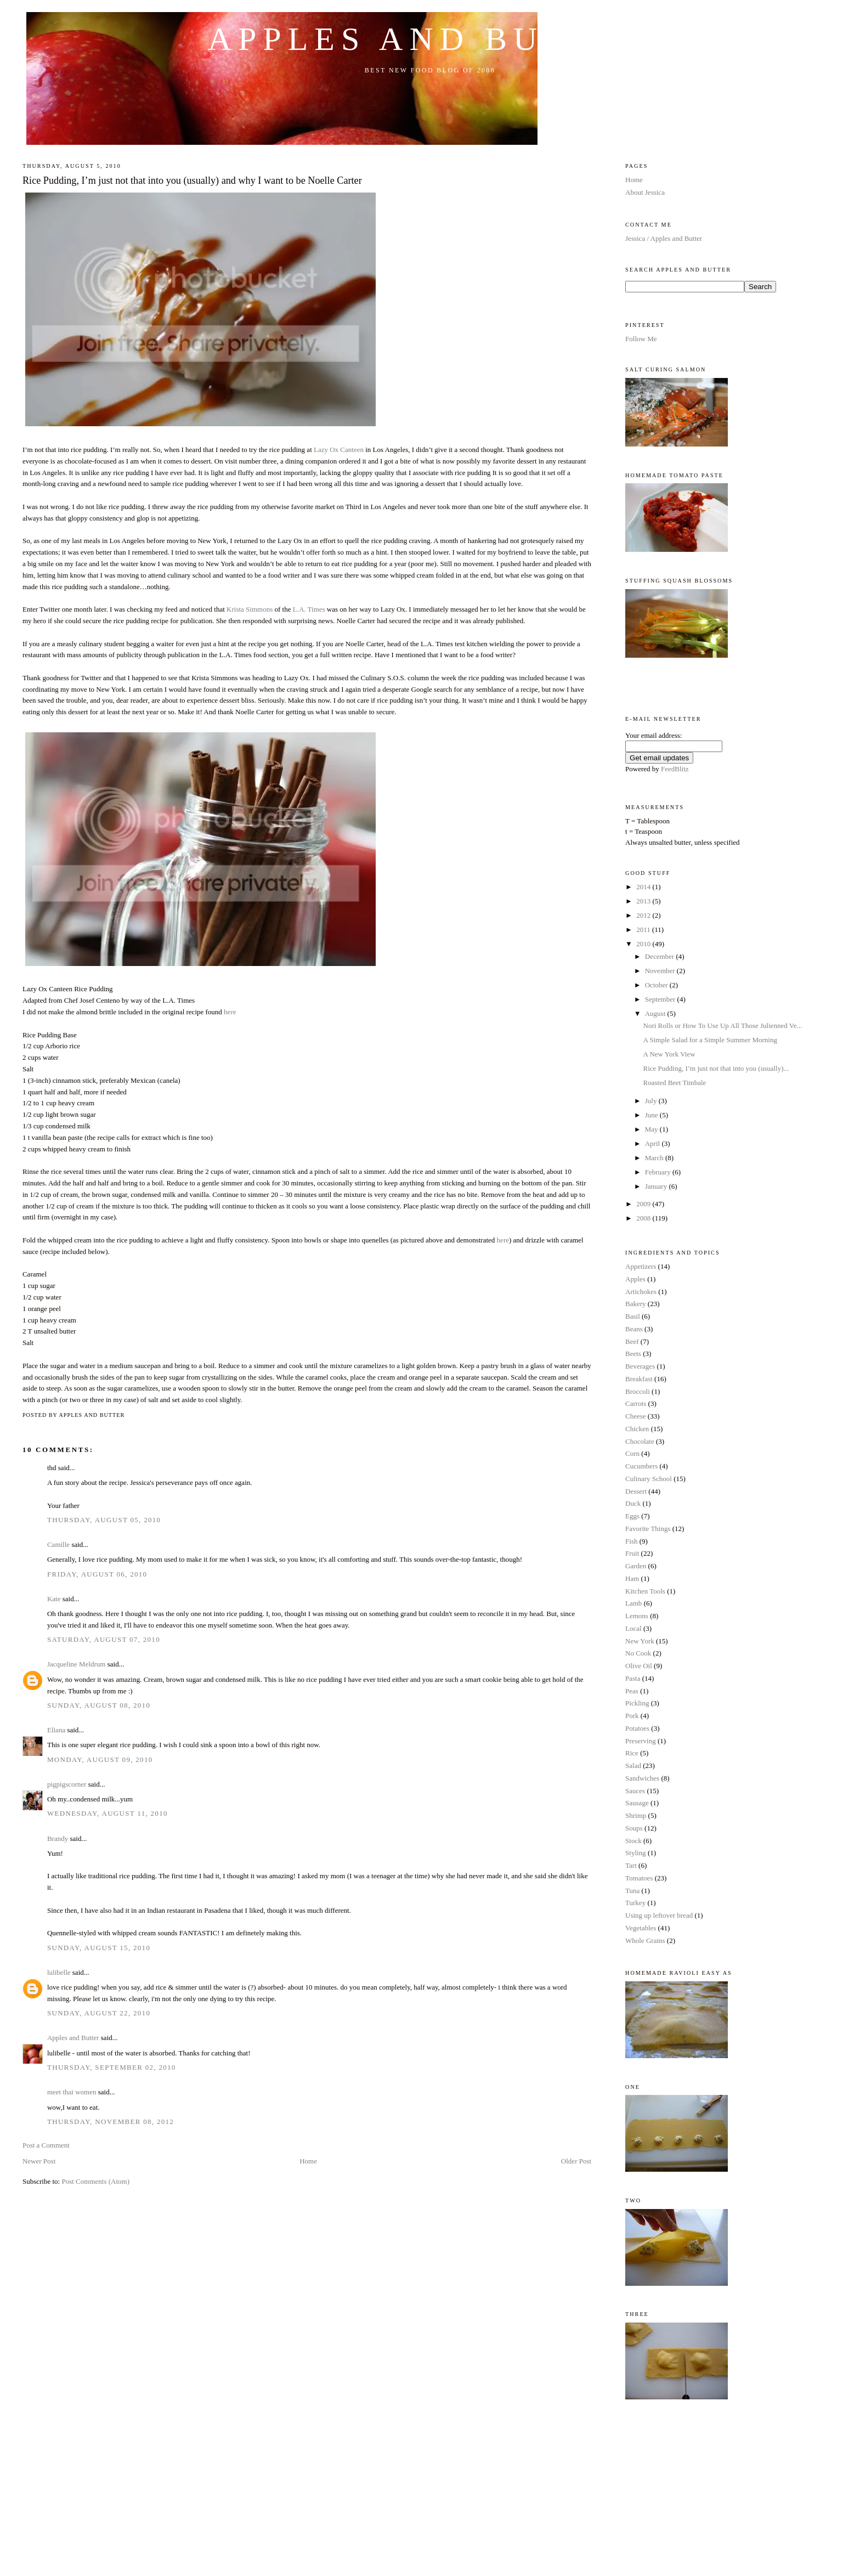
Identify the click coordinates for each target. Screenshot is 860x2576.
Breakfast (639, 1379)
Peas (631, 1691)
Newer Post (38, 2161)
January (657, 1186)
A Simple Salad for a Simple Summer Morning (710, 1040)
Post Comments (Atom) (95, 2181)
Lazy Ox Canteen (339, 449)
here (230, 1012)
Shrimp (635, 1815)
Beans (634, 1329)
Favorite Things (647, 1528)
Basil (632, 1316)
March (655, 1158)
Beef (632, 1341)
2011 (644, 929)
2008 (644, 1218)
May (652, 1129)
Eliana (56, 1730)
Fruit (632, 1553)
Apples (635, 1279)
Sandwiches (642, 1778)
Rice (631, 1753)
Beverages (640, 1366)
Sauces (635, 1791)
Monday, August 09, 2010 (100, 1759)
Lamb (633, 1603)
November (661, 971)
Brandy (57, 1838)
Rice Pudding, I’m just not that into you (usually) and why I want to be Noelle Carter (192, 180)
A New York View (669, 1054)
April (653, 1143)
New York (639, 1641)
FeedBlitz (675, 769)
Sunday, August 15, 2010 (98, 1948)
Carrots (635, 1403)
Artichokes (641, 1291)
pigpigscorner (66, 1784)
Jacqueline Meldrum (76, 1664)
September (661, 999)
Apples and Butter (430, 39)
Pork (632, 1715)
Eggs (632, 1516)
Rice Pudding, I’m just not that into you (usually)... (716, 1068)
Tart (631, 1865)
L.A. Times (309, 609)
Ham (632, 1578)
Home (308, 2161)
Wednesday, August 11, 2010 (107, 1813)
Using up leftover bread (659, 1915)
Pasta (632, 1678)
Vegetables (640, 1928)
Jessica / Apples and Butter (663, 238)
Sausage (637, 1803)
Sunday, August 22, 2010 (98, 2013)
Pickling (637, 1703)
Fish (631, 1541)
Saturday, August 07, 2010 (103, 1639)
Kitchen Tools (645, 1591)
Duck (633, 1503)
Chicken (637, 1429)
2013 (644, 901)
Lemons (636, 1616)
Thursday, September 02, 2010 (111, 2067)
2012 (644, 915)
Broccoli (637, 1391)
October (657, 985)
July (652, 1101)
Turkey (635, 1903)
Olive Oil (638, 1666)
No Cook (638, 1653)
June (652, 1115)
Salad (633, 1765)
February (658, 1172)
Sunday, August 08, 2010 (98, 1705)
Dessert (636, 1491)
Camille (58, 1544)
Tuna (632, 1890)
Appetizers (640, 1266)
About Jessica (645, 192)
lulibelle (59, 1972)
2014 (644, 887)
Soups (634, 1828)
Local (633, 1628)
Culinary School (648, 1479)
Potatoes (637, 1728)
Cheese (635, 1416)
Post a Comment (46, 2145)
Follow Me (641, 339)
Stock (633, 1841)
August (656, 1013)
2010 (644, 944)
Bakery (635, 1304)
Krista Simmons (250, 609)
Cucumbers (641, 1466)
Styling (635, 1853)
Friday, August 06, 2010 (97, 1574)
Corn (632, 1453)
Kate (54, 1599)
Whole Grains (645, 1940)
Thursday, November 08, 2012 (110, 2121)
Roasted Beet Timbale (674, 1082)
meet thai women (72, 2092)
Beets (633, 1353)
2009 (644, 1204)
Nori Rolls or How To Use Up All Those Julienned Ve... (722, 1025)
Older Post (576, 2161)
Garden (635, 1566)
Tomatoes (639, 1878)
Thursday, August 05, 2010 (104, 1520)
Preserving (640, 1741)
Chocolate (639, 1441)
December (660, 956)
